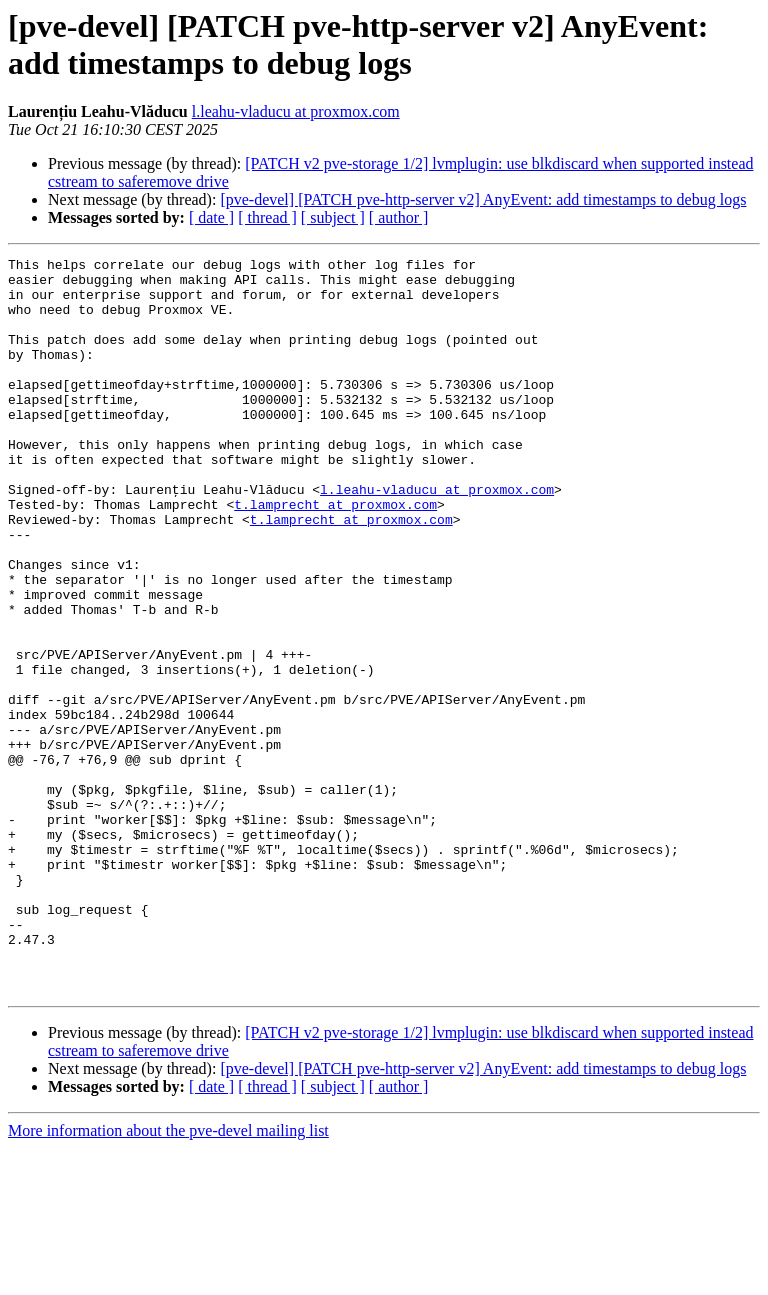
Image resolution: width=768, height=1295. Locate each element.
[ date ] (211, 217)
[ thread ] (267, 217)
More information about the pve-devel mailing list (168, 1277)
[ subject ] (333, 217)
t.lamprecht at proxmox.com (335, 555)
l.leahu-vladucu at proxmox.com (296, 111)
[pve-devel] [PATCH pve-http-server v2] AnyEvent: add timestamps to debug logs (483, 199)
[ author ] (399, 217)
